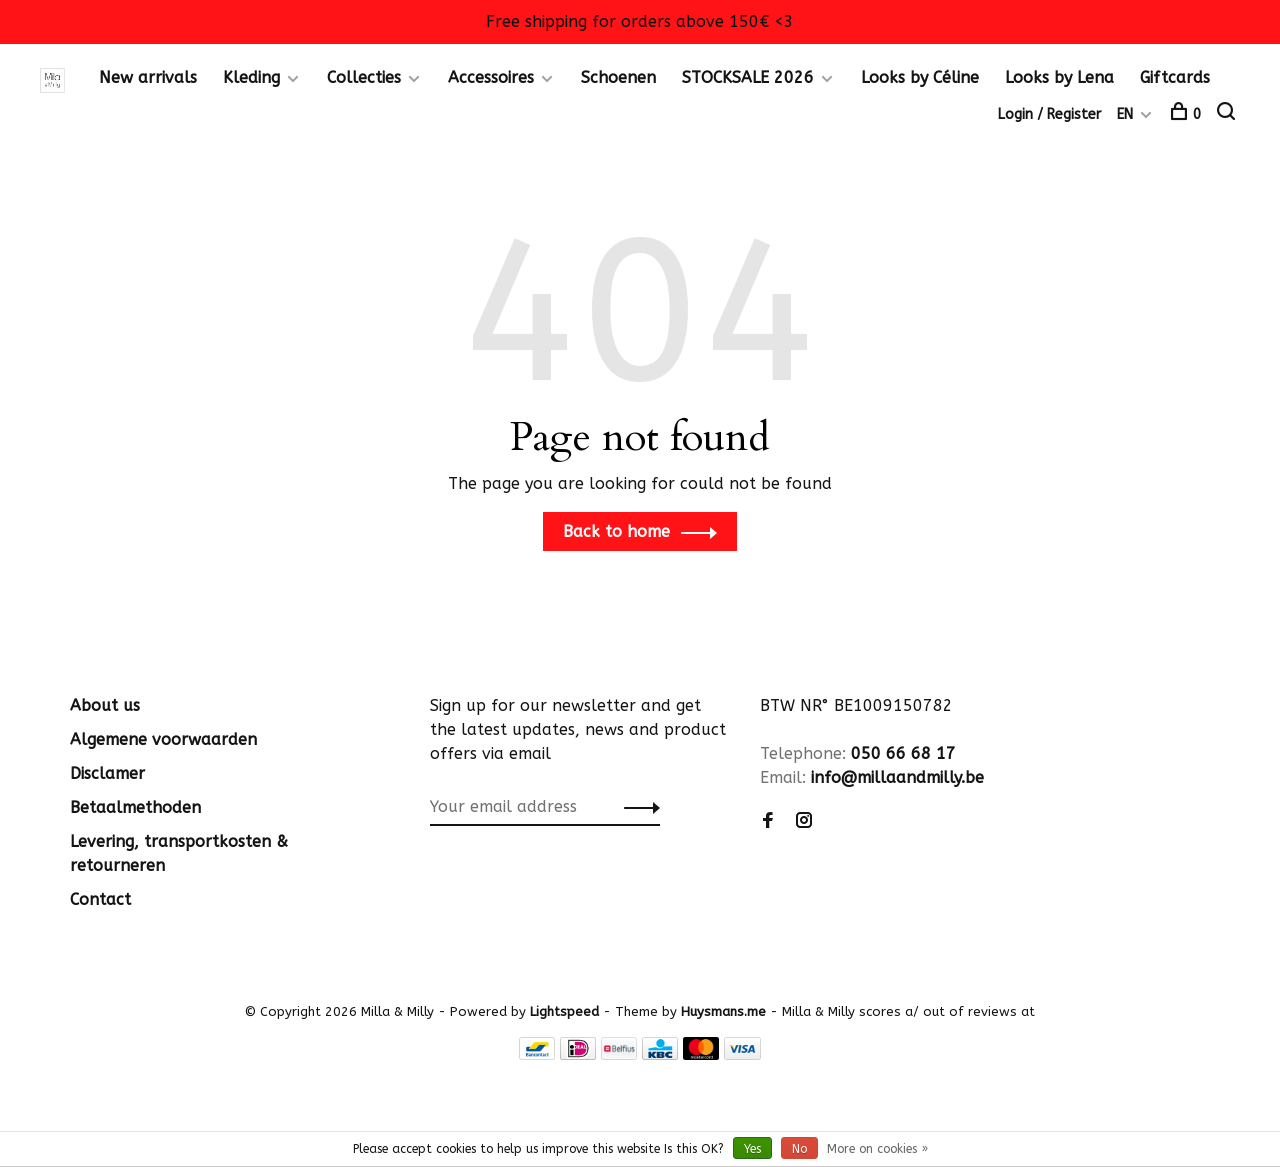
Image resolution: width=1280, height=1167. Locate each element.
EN (1125, 114)
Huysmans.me (725, 1011)
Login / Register (1049, 114)
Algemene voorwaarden (163, 739)
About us (105, 705)
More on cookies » (877, 1149)
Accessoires (491, 77)
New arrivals (148, 77)
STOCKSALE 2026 (748, 77)
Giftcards (1175, 77)
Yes (752, 1149)
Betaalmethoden (135, 807)
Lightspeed (564, 1011)
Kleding (251, 77)
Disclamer (107, 773)
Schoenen (618, 77)
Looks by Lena (1059, 77)
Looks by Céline (920, 77)
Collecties (364, 77)
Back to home (616, 531)
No (799, 1149)
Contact (100, 899)
